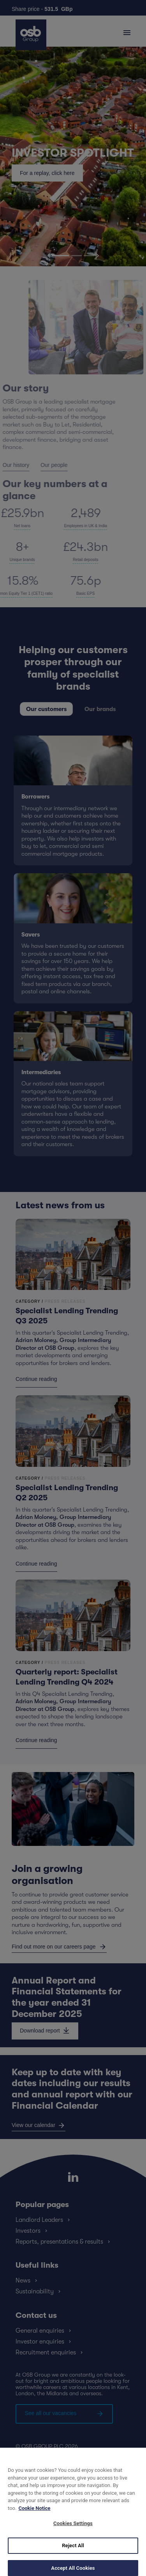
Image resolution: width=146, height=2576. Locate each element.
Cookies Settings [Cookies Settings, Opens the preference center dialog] (73, 2531)
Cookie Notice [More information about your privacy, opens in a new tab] (34, 2516)
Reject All (73, 2553)
